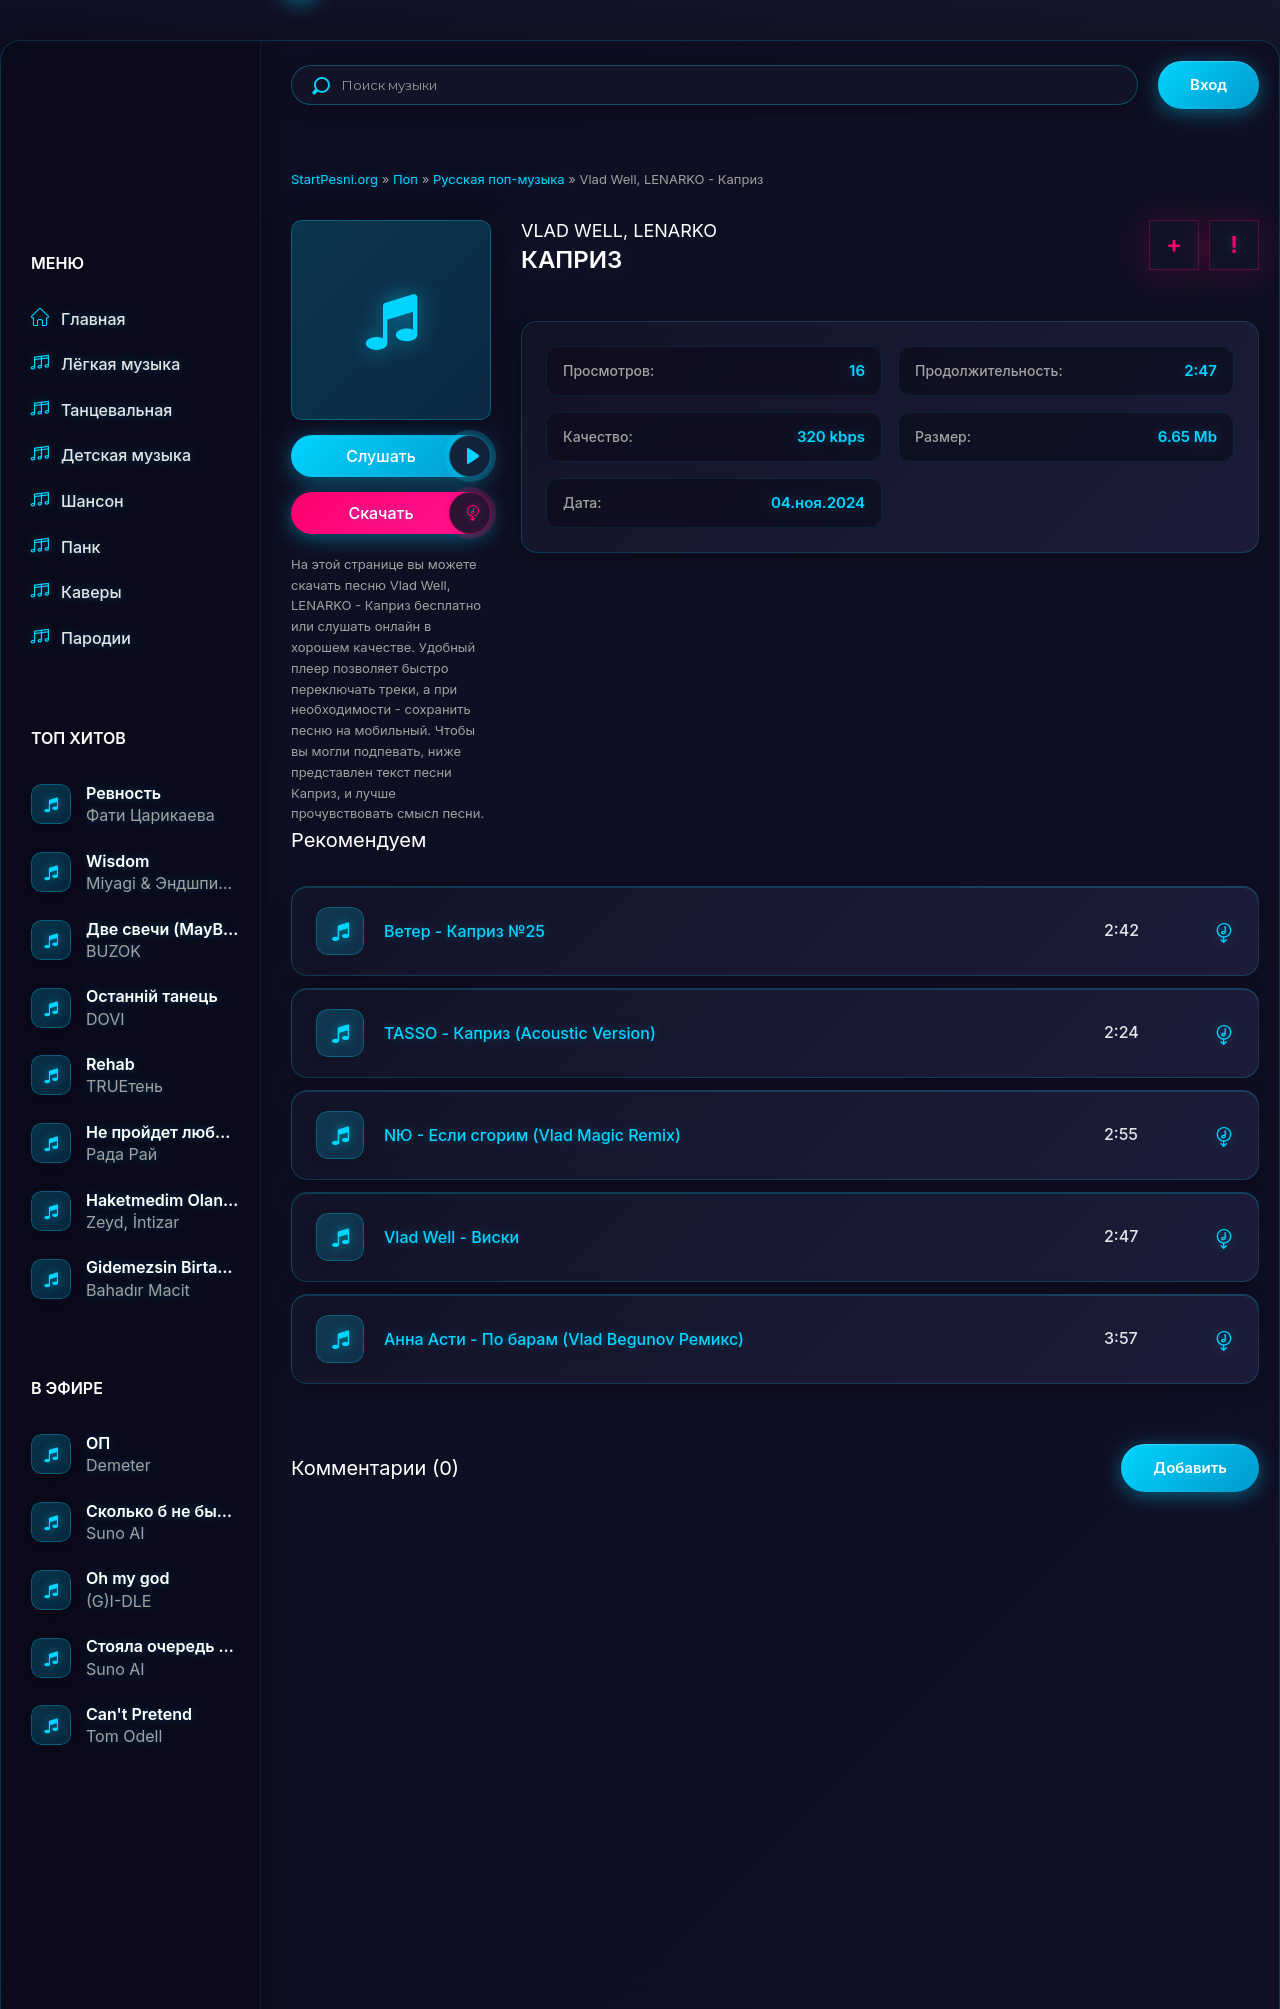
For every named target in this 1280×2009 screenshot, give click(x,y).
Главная (78, 318)
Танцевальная (101, 409)
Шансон (77, 500)
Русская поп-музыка (499, 179)
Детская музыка (111, 454)
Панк (65, 546)
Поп (405, 179)
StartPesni (146, 106)
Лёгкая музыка (105, 363)
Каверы (76, 591)
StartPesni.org (334, 179)
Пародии (81, 637)
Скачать (419, 513)
